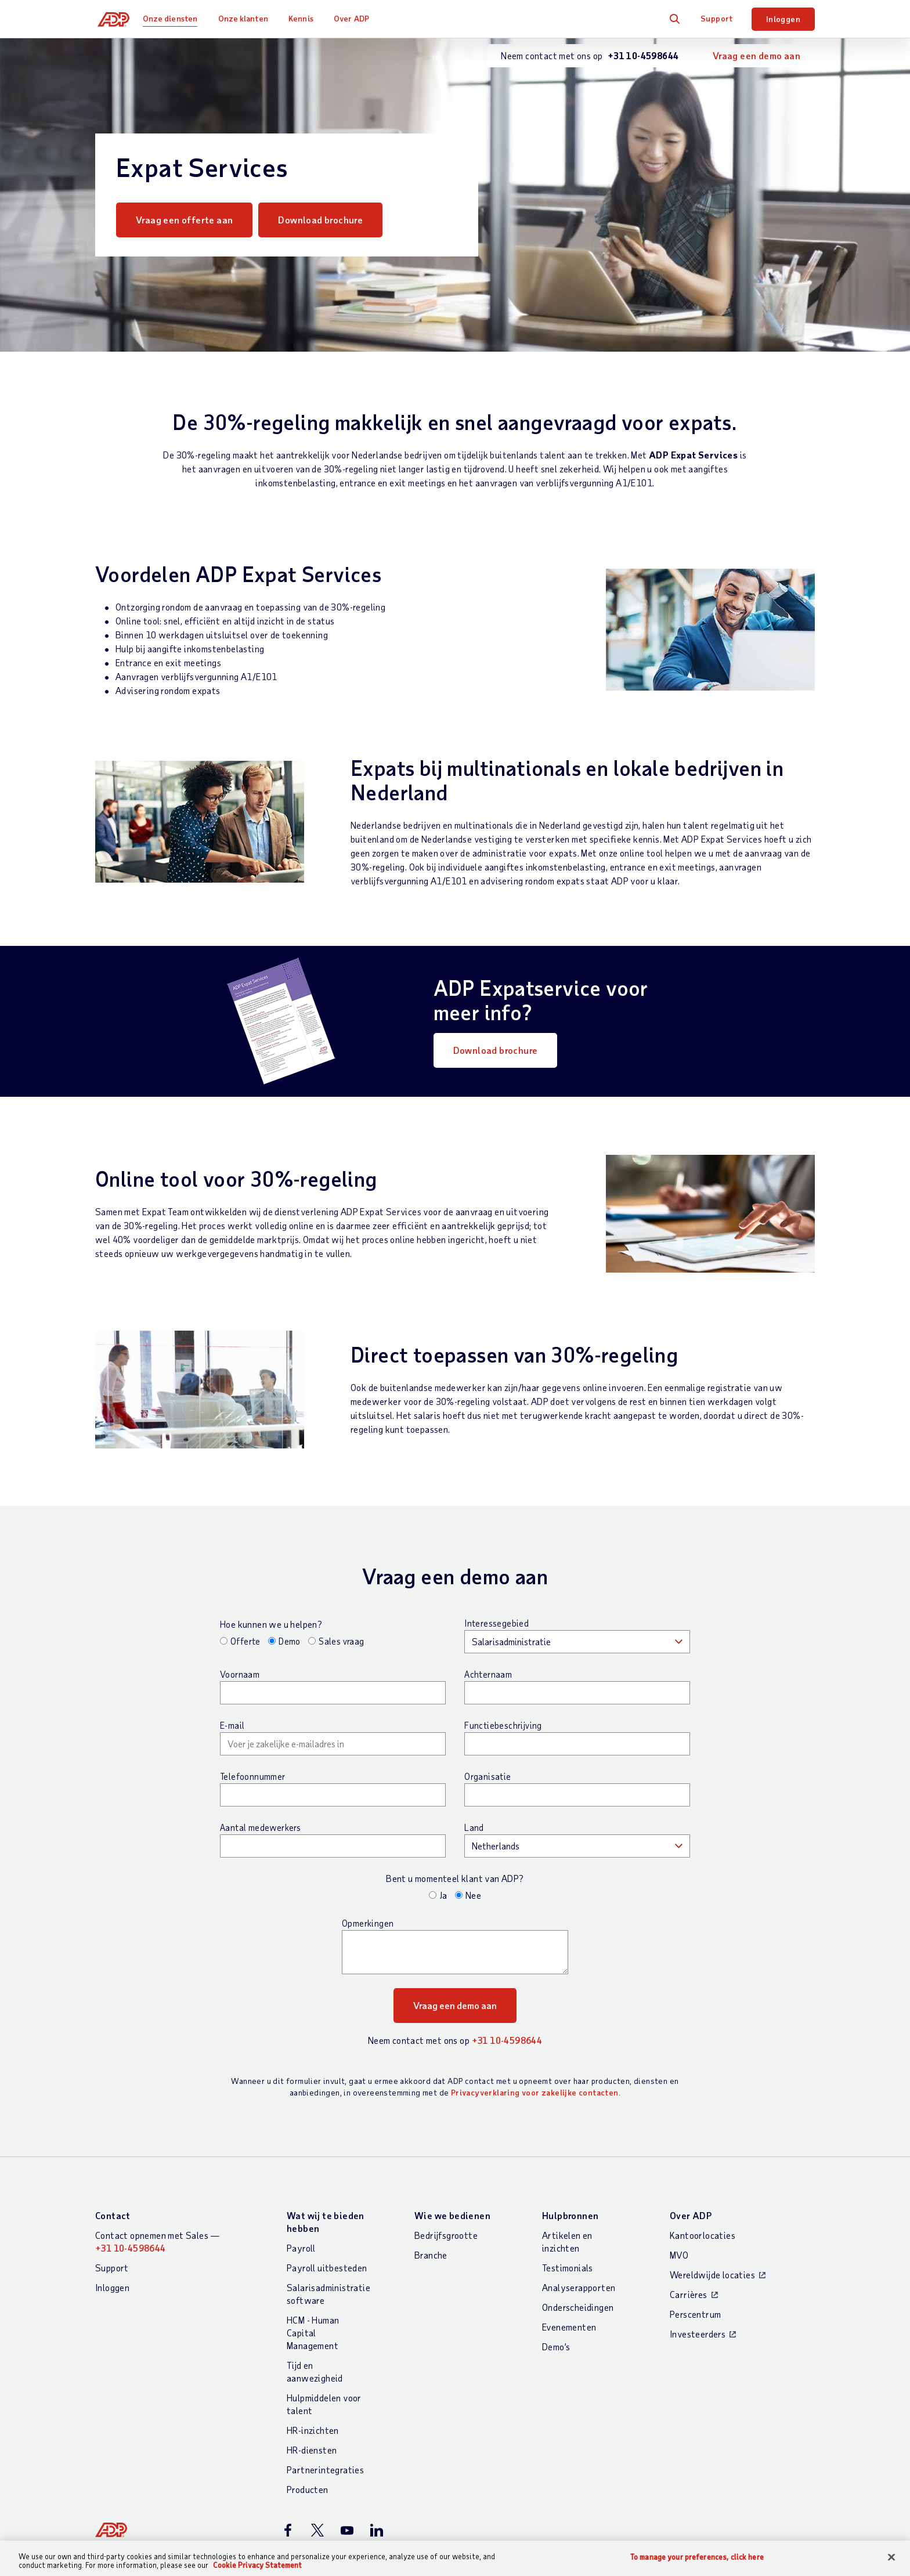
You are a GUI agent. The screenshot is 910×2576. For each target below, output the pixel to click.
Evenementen (569, 2326)
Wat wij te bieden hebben (325, 2222)
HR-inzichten (313, 2430)
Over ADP (356, 18)
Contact (113, 2215)
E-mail (232, 1725)
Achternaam (488, 1674)
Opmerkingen (367, 1923)
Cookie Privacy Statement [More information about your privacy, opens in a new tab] (257, 2565)
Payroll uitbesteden (327, 2267)
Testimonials (567, 2267)
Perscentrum (695, 2314)
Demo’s (556, 2346)
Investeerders (697, 2333)
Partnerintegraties (325, 2469)
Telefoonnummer (253, 1776)
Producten (307, 2489)
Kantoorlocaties (702, 2235)
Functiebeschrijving (503, 1725)
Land (474, 1827)
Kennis (306, 18)
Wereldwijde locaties (712, 2274)
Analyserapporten (578, 2287)
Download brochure (334, 219)
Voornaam (239, 1674)
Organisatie (487, 1776)
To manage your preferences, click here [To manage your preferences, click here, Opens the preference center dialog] (697, 2557)
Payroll (301, 2247)
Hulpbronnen (570, 2215)
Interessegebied (496, 1623)
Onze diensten (175, 18)
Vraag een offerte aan (184, 219)
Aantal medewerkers (260, 1827)
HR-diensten (312, 2449)
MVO (679, 2254)
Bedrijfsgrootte (446, 2235)
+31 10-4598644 (507, 2040)
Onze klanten (248, 18)
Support (716, 18)
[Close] (891, 2557)
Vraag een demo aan (756, 55)
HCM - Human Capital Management (313, 2332)
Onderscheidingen (577, 2307)
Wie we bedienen (452, 2215)
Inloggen (783, 19)
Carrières (688, 2294)
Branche (430, 2254)
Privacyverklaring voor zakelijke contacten (535, 2092)
